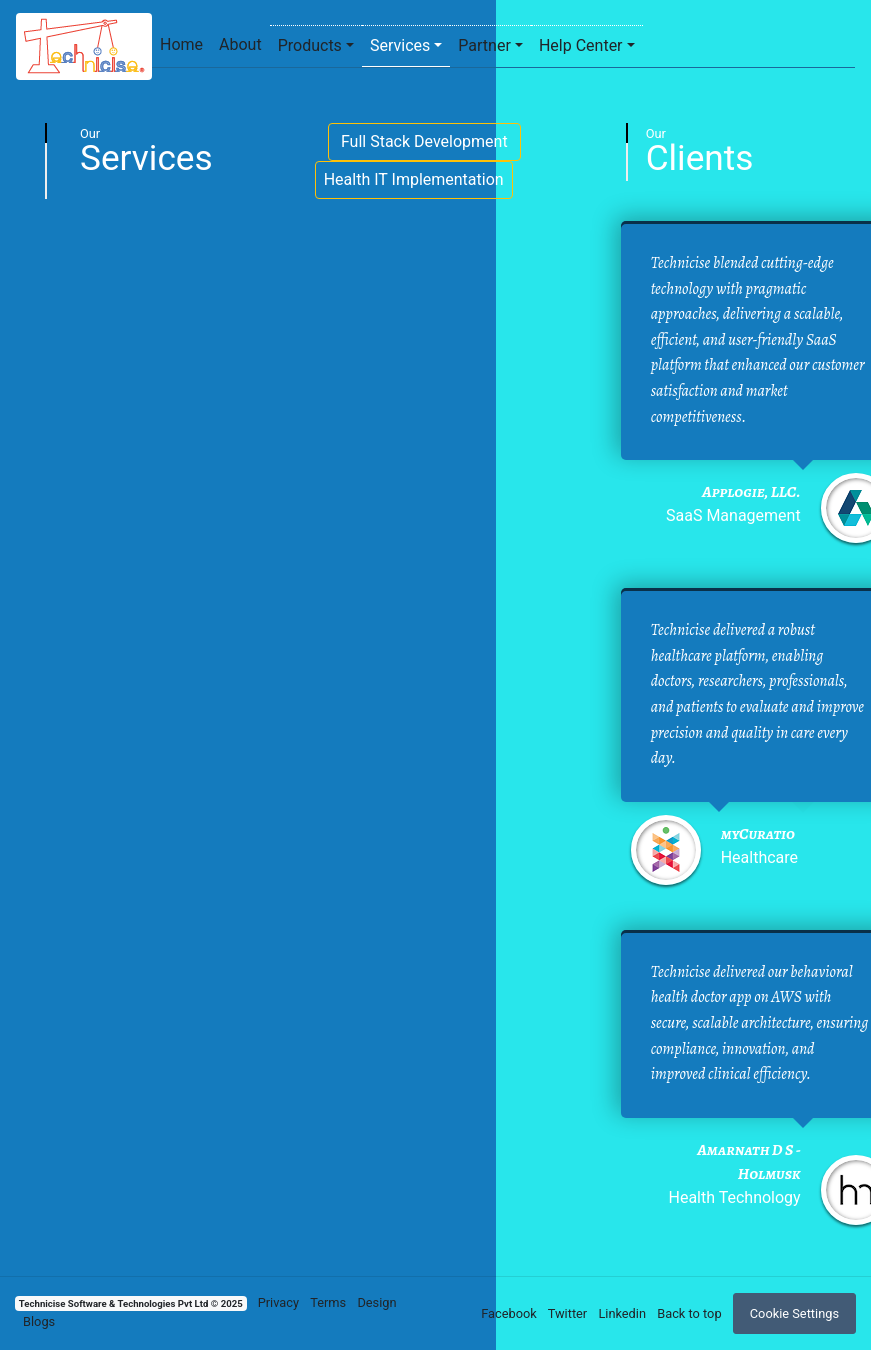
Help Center (581, 45)
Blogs (39, 1321)
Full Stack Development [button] (424, 141)
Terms (328, 1302)
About (240, 44)
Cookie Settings (794, 1313)
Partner (484, 45)
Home (181, 44)
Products (310, 45)
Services (400, 45)
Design (376, 1302)
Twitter (568, 1313)
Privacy (278, 1302)
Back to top (689, 1313)
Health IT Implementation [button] (414, 179)
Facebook (509, 1313)
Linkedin (622, 1313)
